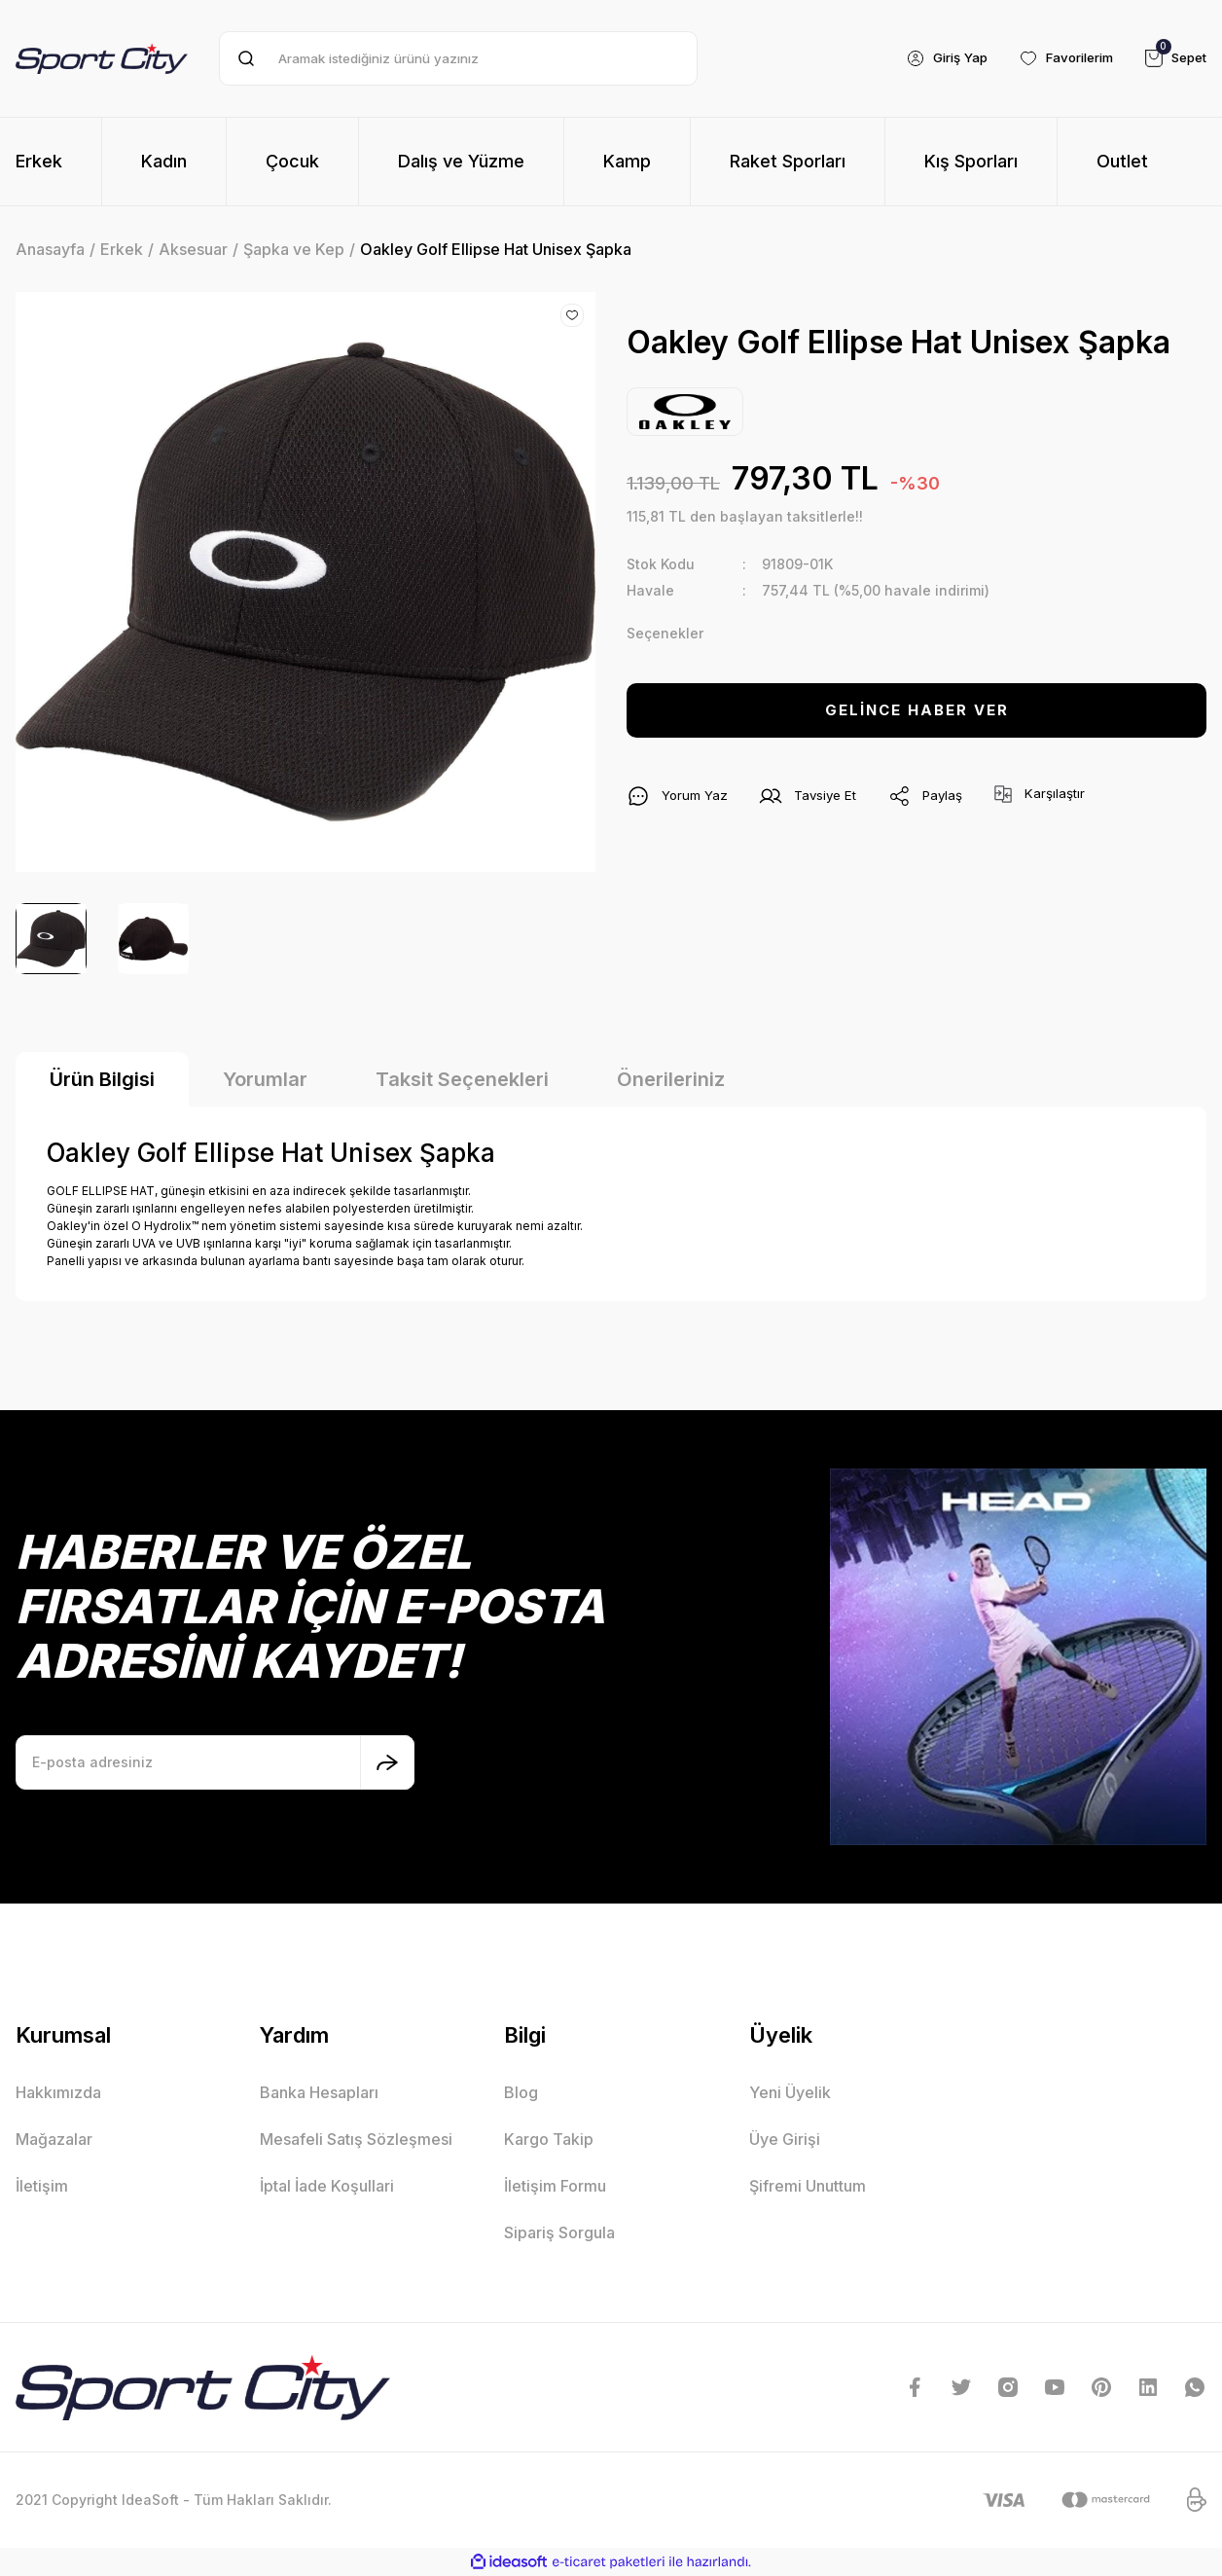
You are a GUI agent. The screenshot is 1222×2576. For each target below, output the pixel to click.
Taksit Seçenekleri (462, 1079)
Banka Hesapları (319, 2092)
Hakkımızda (58, 2092)
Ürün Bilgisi (102, 1079)
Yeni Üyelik (790, 2092)
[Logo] (102, 58)
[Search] (458, 58)
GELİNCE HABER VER (917, 710)
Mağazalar (54, 2139)
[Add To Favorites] (572, 315)
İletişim (42, 2185)
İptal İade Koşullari (327, 2185)
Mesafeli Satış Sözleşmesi (356, 2139)
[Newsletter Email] (215, 1762)
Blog (521, 2092)
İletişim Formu (555, 2185)
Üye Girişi (784, 2139)
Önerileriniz (671, 1079)
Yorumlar (265, 1079)
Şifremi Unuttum (807, 2185)
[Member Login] (930, 58)
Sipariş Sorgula (559, 2232)
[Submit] (387, 1762)
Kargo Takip (548, 2139)
